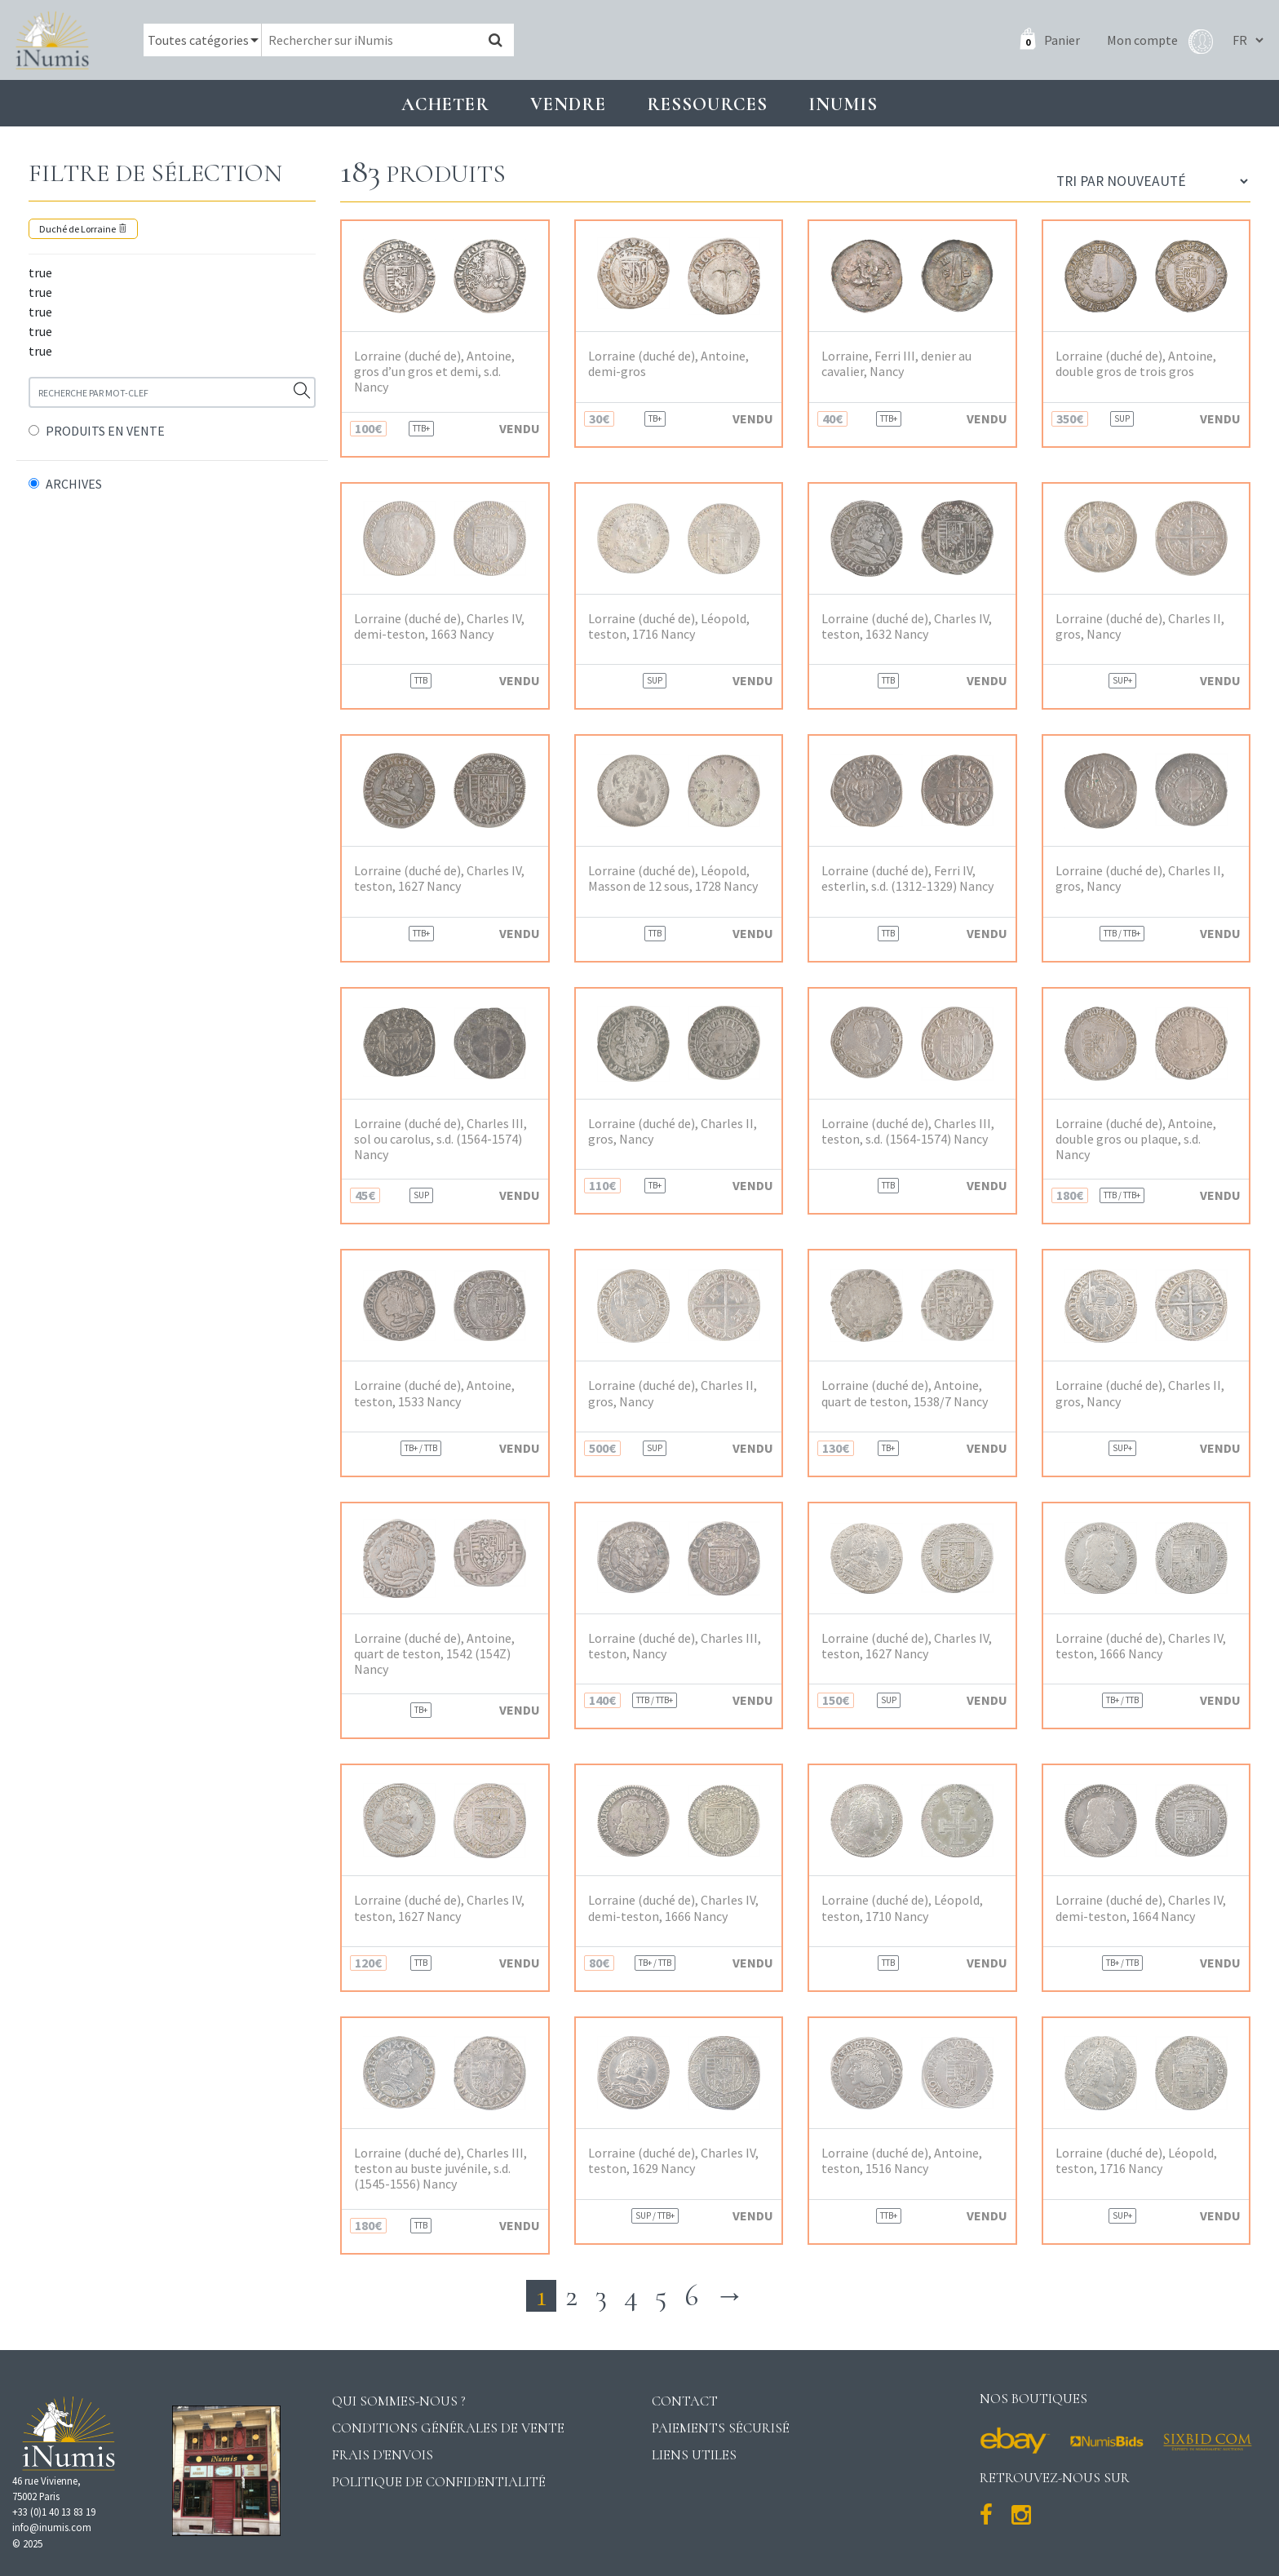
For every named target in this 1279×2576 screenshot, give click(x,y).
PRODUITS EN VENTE (105, 431)
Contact (685, 2401)
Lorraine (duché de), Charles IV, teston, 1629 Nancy (673, 2160)
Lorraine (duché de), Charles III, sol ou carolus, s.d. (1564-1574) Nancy (440, 1139)
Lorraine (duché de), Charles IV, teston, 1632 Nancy (906, 626)
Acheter (445, 104)
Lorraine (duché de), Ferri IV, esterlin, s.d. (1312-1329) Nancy (907, 878)
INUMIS (843, 104)
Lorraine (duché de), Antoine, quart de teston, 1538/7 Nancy (904, 1393)
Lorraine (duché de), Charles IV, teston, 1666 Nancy (1141, 1646)
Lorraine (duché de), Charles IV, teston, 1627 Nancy (439, 878)
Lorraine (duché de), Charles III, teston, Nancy (674, 1646)
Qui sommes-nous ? (399, 2401)
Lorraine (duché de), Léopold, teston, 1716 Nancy (669, 626)
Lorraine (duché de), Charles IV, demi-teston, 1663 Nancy (439, 626)
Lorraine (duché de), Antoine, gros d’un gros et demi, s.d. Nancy (434, 371)
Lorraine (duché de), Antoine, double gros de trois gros (1136, 363)
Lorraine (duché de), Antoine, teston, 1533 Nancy (434, 1393)
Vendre (568, 104)
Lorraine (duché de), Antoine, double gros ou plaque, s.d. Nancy (1136, 1139)
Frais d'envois (382, 2454)
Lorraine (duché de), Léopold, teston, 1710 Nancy (902, 1907)
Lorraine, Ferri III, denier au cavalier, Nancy (896, 363)
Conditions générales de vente (448, 2428)
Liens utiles (694, 2454)
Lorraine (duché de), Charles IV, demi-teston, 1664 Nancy (1141, 1907)
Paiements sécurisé (721, 2428)
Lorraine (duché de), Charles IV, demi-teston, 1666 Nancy (673, 1907)
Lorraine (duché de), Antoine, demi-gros (668, 363)
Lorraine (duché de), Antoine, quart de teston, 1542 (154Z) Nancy (434, 1654)
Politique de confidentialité (439, 2481)
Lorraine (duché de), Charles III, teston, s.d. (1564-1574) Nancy (907, 1131)
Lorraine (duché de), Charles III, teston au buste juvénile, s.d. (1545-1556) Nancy (440, 2168)
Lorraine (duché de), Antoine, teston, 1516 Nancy (901, 2160)
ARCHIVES (74, 484)
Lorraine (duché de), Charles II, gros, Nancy (1140, 626)
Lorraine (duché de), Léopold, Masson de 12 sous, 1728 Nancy (673, 878)
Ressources (707, 104)
